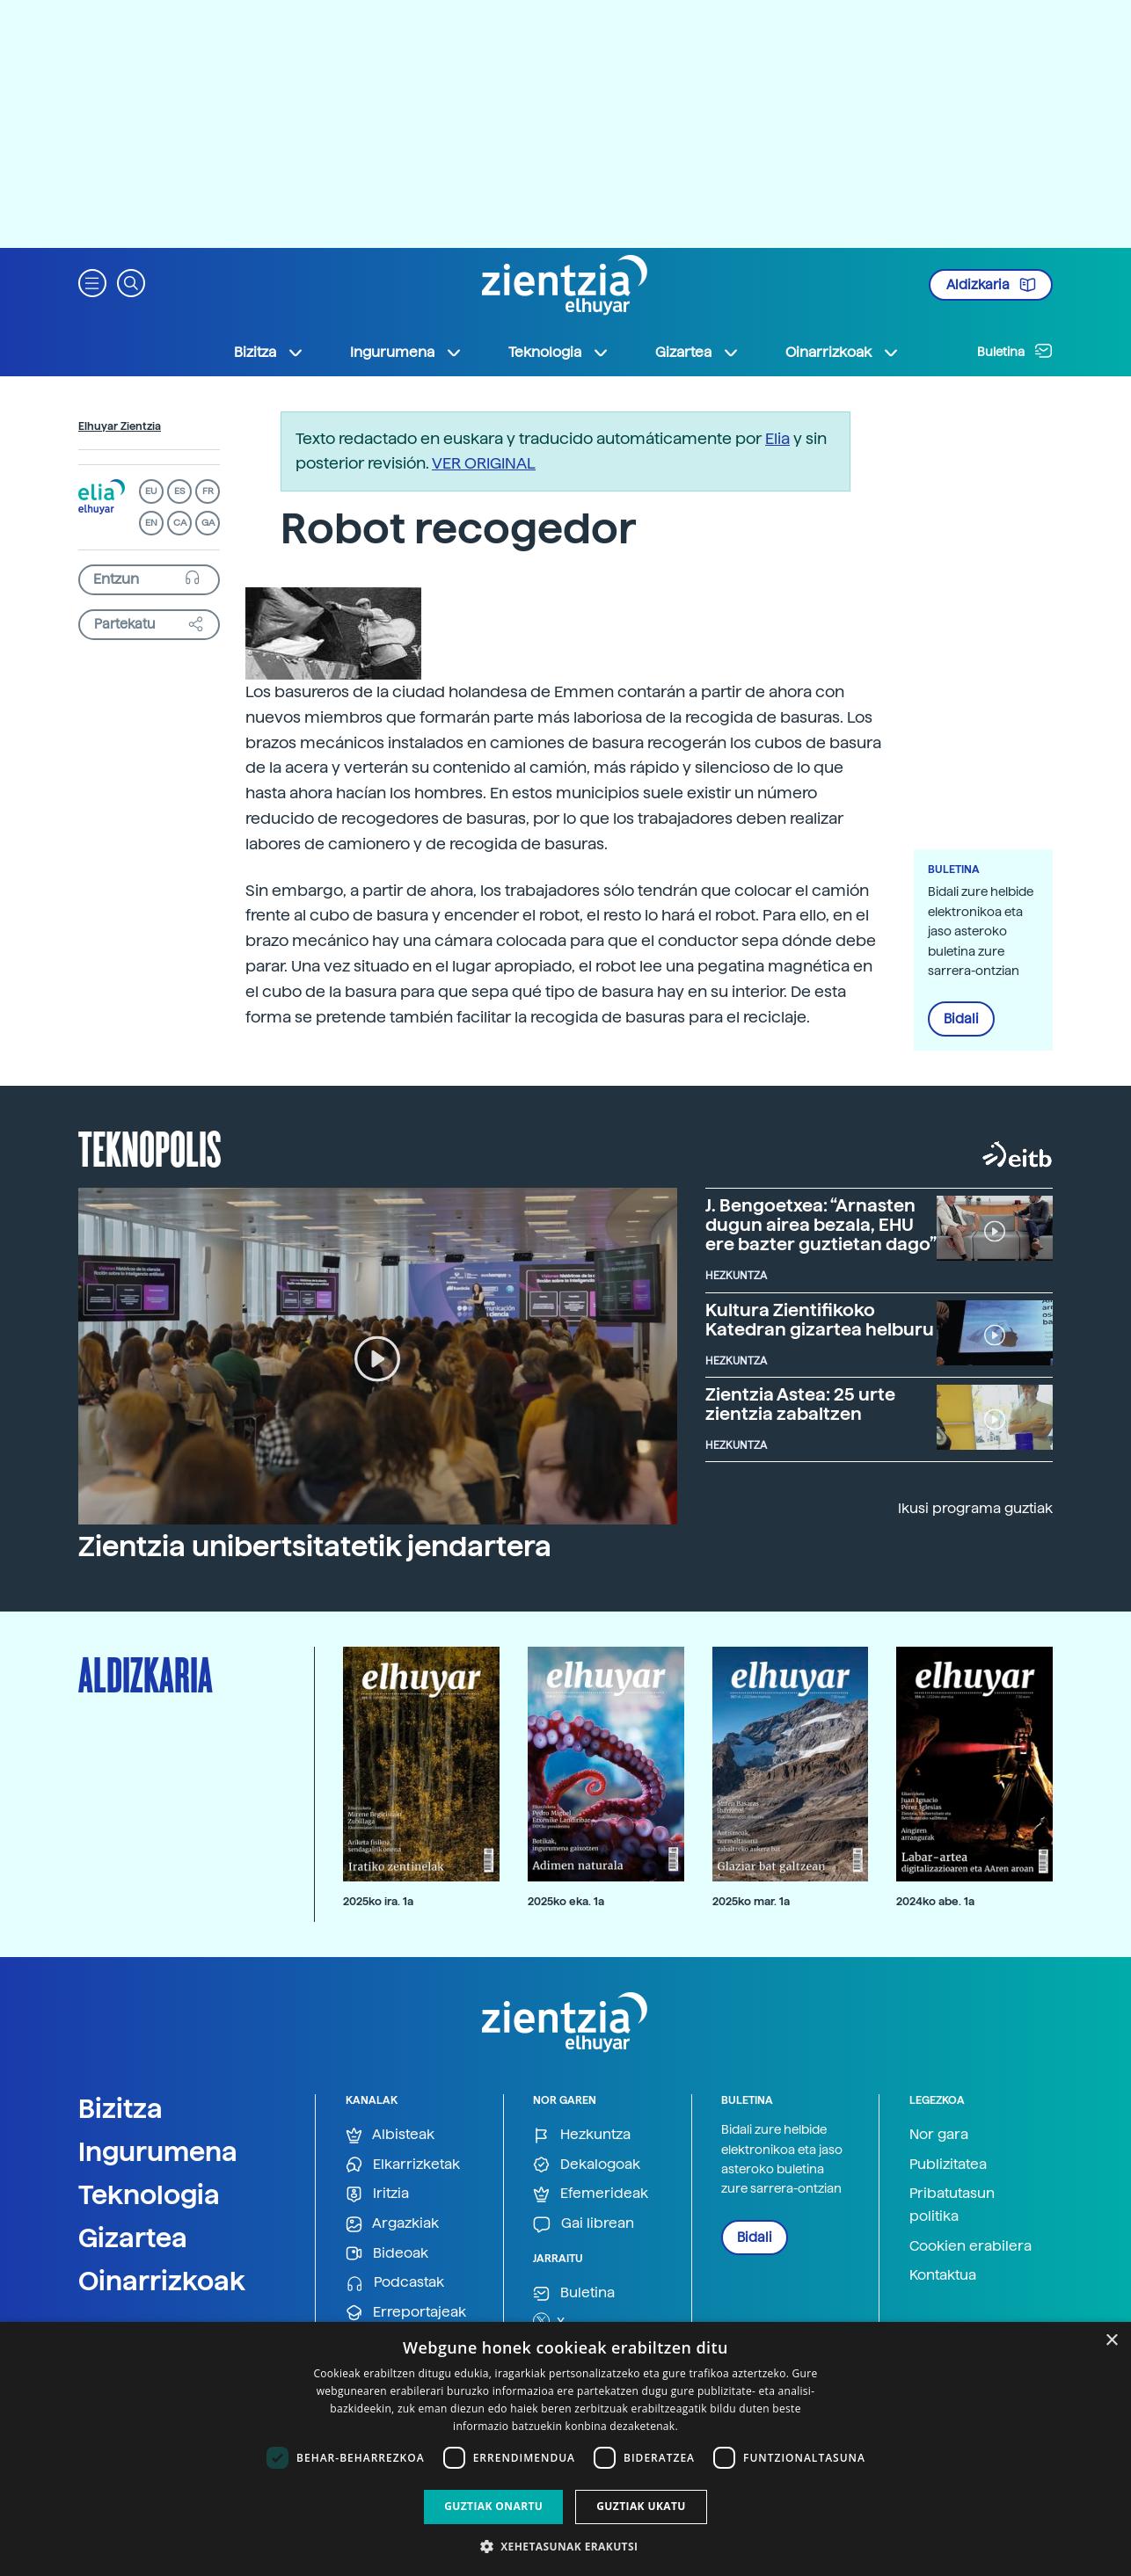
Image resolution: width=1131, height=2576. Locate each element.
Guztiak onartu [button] (493, 2506)
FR (208, 491)
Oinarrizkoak (161, 2280)
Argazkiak (392, 2224)
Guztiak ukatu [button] (641, 2506)
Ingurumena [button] (406, 352)
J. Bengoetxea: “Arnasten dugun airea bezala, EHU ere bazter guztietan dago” (821, 1225)
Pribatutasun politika (952, 2204)
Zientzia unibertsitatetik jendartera (314, 1546)
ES (179, 491)
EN (151, 522)
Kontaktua (942, 2275)
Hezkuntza (582, 2135)
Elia (777, 438)
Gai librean (583, 2224)
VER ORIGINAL (484, 463)
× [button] (1111, 2340)
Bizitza (120, 2108)
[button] (92, 282)
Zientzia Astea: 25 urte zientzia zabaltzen (800, 1404)
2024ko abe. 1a (935, 1901)
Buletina (1015, 351)
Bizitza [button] (269, 352)
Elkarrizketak (403, 2165)
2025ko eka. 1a (566, 1901)
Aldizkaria (991, 285)
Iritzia (377, 2194)
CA (179, 522)
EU (151, 491)
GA (208, 522)
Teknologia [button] (558, 352)
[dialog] (565, 2449)
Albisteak (390, 2135)
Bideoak (387, 2254)
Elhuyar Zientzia (119, 426)
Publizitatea (948, 2164)
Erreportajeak (406, 2312)
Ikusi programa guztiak (975, 1508)
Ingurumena (157, 2151)
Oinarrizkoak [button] (842, 352)
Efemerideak (590, 2194)
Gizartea (132, 2237)
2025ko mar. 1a (751, 1901)
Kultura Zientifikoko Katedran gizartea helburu (819, 1319)
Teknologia (149, 2194)
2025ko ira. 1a (378, 1901)
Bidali (961, 1019)
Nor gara (938, 2134)
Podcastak (395, 2283)
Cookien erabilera (970, 2246)
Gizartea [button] (697, 352)
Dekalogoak (586, 2165)
